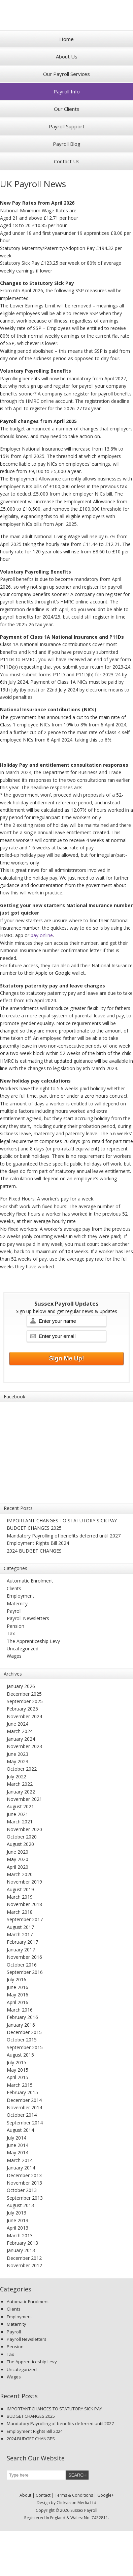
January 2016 (21, 2025)
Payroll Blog (66, 143)
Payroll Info (67, 91)
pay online (42, 935)
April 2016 (17, 2002)
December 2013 (24, 2175)
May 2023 (17, 1761)
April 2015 (17, 2077)
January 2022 (21, 1791)
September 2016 (25, 1972)
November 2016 (24, 1957)
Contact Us (66, 161)
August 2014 (20, 2130)
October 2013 (22, 2190)
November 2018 (24, 1904)
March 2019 (20, 1897)
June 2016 (17, 1987)
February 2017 (22, 1942)
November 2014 (24, 2107)
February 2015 (22, 2092)
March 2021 (20, 1821)
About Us (66, 56)
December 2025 (24, 1694)
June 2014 (17, 2145)
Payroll (14, 1611)
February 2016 (22, 2017)
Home (66, 39)
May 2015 (17, 2070)
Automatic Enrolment (30, 1580)
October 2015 (22, 2039)
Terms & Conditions (74, 2495)
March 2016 (20, 2010)
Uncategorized (22, 1648)
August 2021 (20, 1806)
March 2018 (20, 1912)
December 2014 (24, 2100)
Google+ (105, 2495)
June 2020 (17, 1852)
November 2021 (24, 1799)
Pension (15, 1626)
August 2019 (20, 1889)
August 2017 (20, 1927)
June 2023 (17, 1754)
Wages (14, 1656)
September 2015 (25, 2047)
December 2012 (24, 2258)
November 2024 (24, 1716)
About (25, 2495)
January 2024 (21, 1739)
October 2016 (22, 1964)
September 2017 (25, 1919)
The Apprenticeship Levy (33, 1641)
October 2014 (22, 2115)
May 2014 (17, 2152)
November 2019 (24, 1881)
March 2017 (20, 1934)
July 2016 (16, 1979)
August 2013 (20, 2205)
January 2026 (21, 1686)
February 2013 (22, 2243)
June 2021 (17, 1814)
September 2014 (25, 2122)
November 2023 (24, 1746)
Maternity (17, 1603)
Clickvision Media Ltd (76, 2502)
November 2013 (24, 2183)
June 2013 (17, 2220)
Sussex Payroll (67, 15)
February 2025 (22, 1708)
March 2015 (20, 2085)
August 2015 (20, 2055)
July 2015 (16, 2062)
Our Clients (66, 108)
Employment (20, 1596)
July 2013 (16, 2212)
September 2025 (25, 1701)
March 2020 (20, 1874)
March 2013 (20, 2235)
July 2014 (16, 2138)
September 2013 (25, 2198)
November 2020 (24, 1829)
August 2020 (20, 1844)
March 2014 (20, 2160)
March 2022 (20, 1784)
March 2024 (20, 1731)
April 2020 (17, 1867)
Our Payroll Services (66, 74)
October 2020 (22, 1836)
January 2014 (21, 2167)
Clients (14, 1588)
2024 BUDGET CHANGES (34, 1551)
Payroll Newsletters (28, 1618)
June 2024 (17, 1724)
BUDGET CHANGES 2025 (34, 1528)
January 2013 (21, 2250)
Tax (11, 1633)
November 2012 (24, 2265)
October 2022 (22, 1769)
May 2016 (17, 1994)
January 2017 (21, 1949)
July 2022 (16, 1776)
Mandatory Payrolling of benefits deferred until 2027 (64, 1535)
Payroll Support (67, 126)
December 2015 (24, 2032)
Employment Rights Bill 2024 (38, 1543)
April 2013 (17, 2228)
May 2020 (17, 1859)
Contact (43, 2495)
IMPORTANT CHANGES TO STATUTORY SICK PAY (62, 1520)
